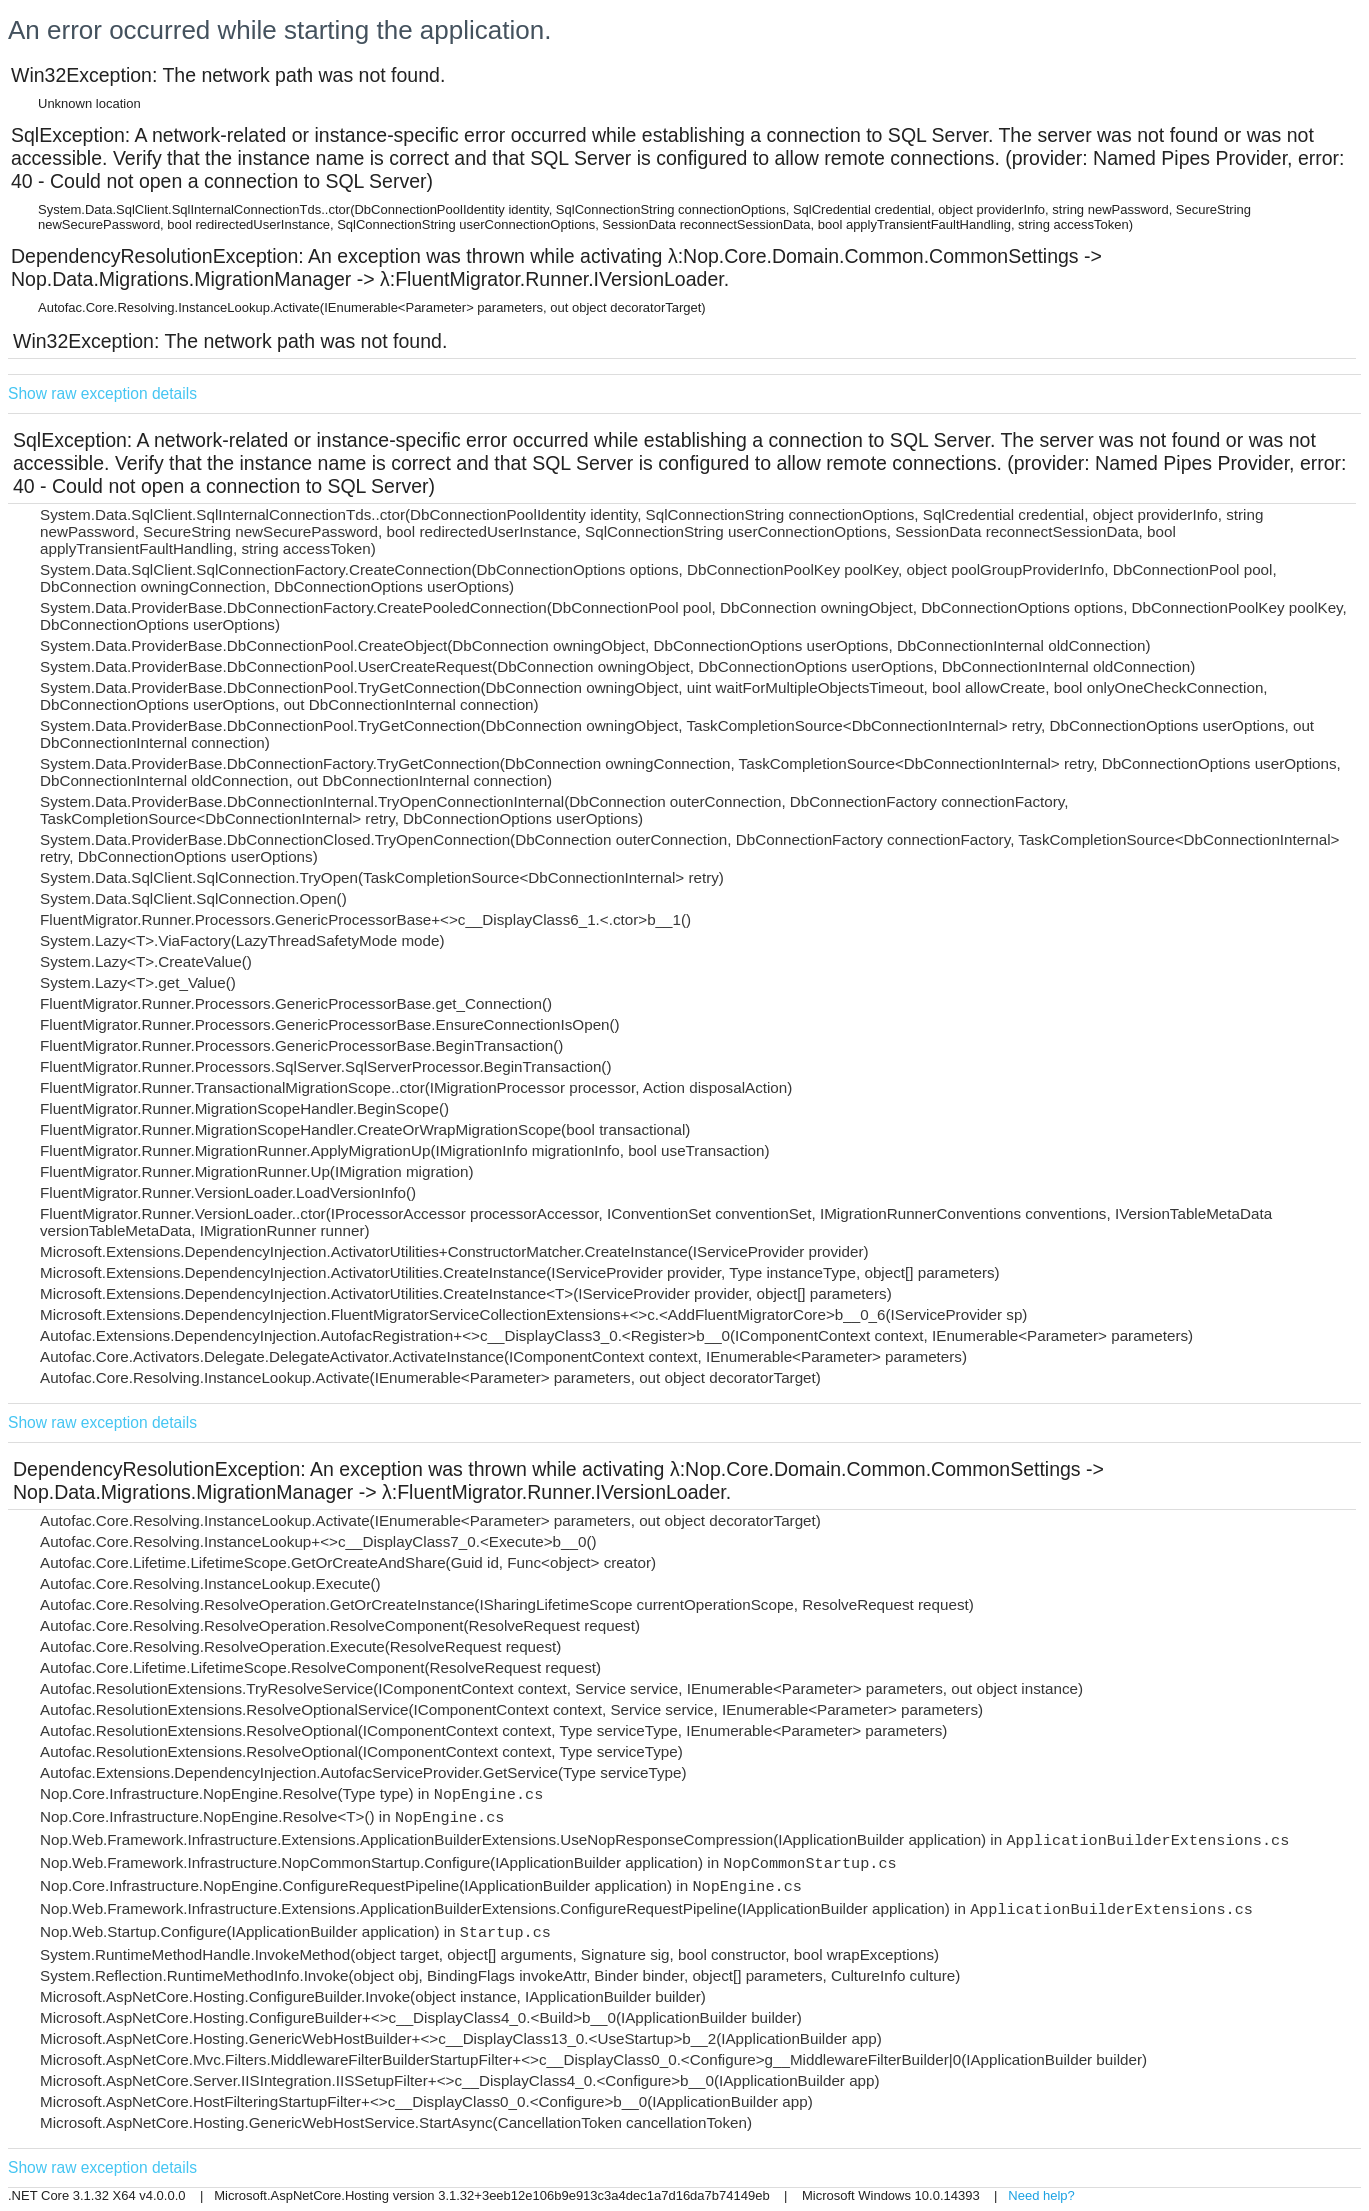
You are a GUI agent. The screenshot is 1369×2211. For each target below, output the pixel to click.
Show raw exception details (102, 393)
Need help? (1041, 2195)
